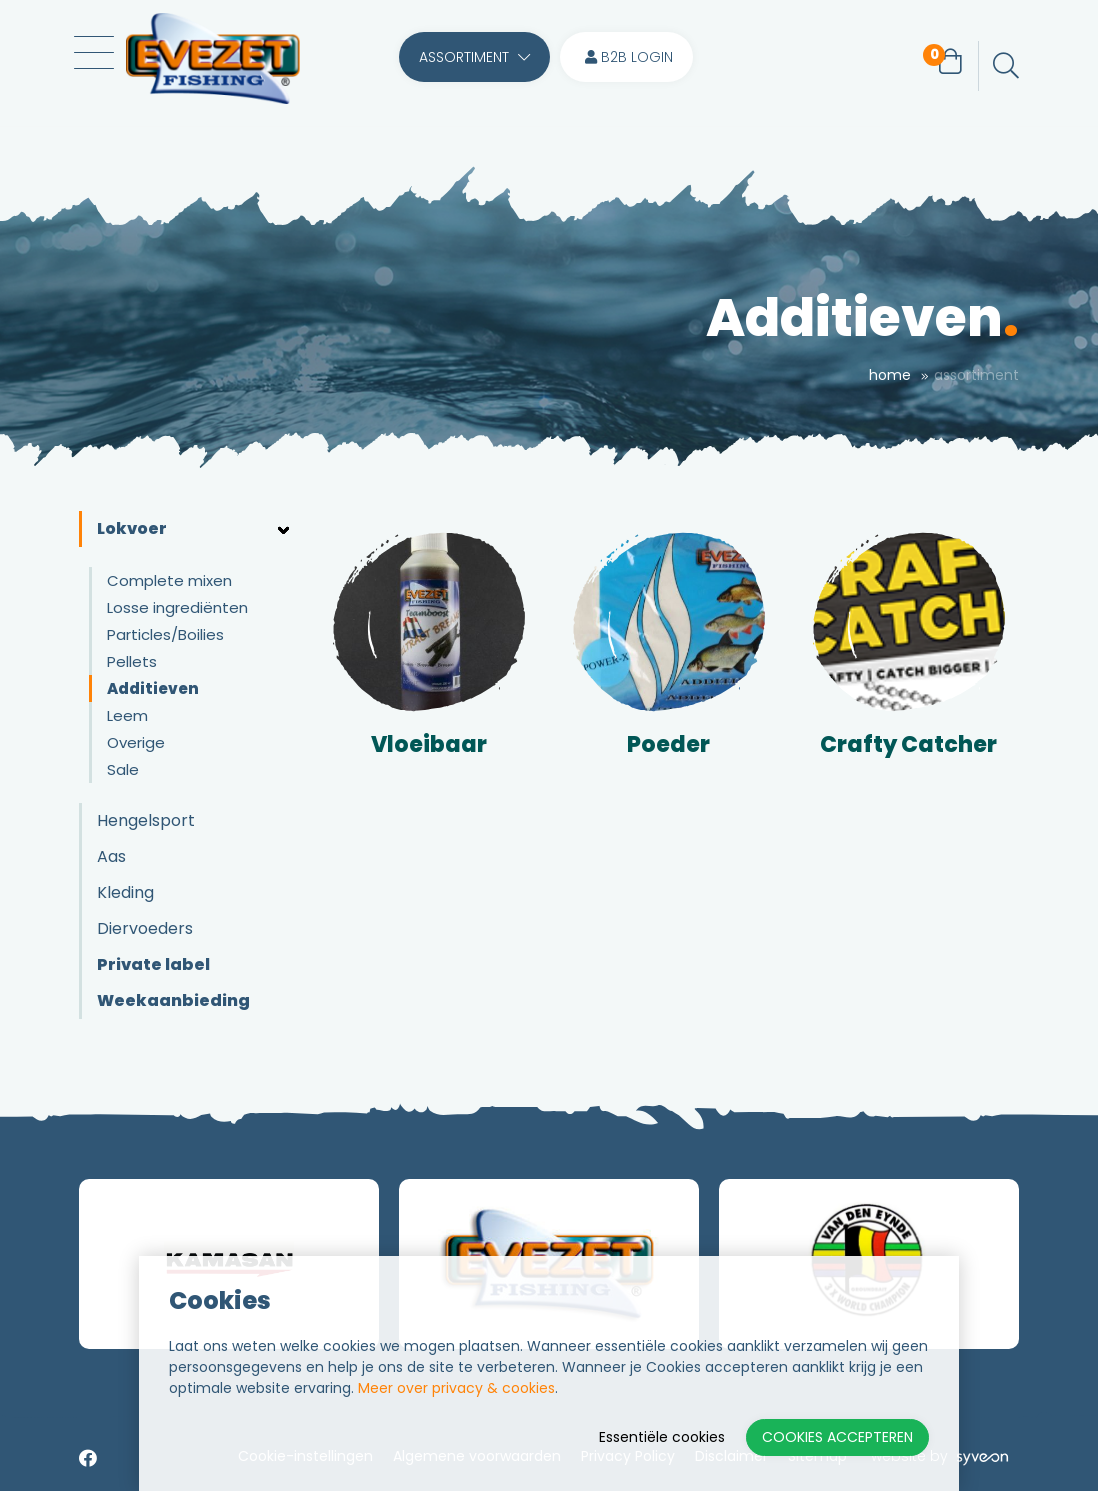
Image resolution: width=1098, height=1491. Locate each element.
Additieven (153, 688)
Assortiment (474, 66)
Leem (127, 715)
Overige (136, 742)
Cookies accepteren (837, 1437)
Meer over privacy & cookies (456, 1388)
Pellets (132, 661)
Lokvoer (132, 528)
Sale (123, 769)
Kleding (125, 892)
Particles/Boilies (165, 634)
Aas (111, 856)
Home (890, 375)
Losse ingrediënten (177, 607)
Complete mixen (169, 580)
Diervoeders (145, 928)
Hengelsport (146, 820)
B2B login (629, 66)
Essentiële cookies (662, 1437)
